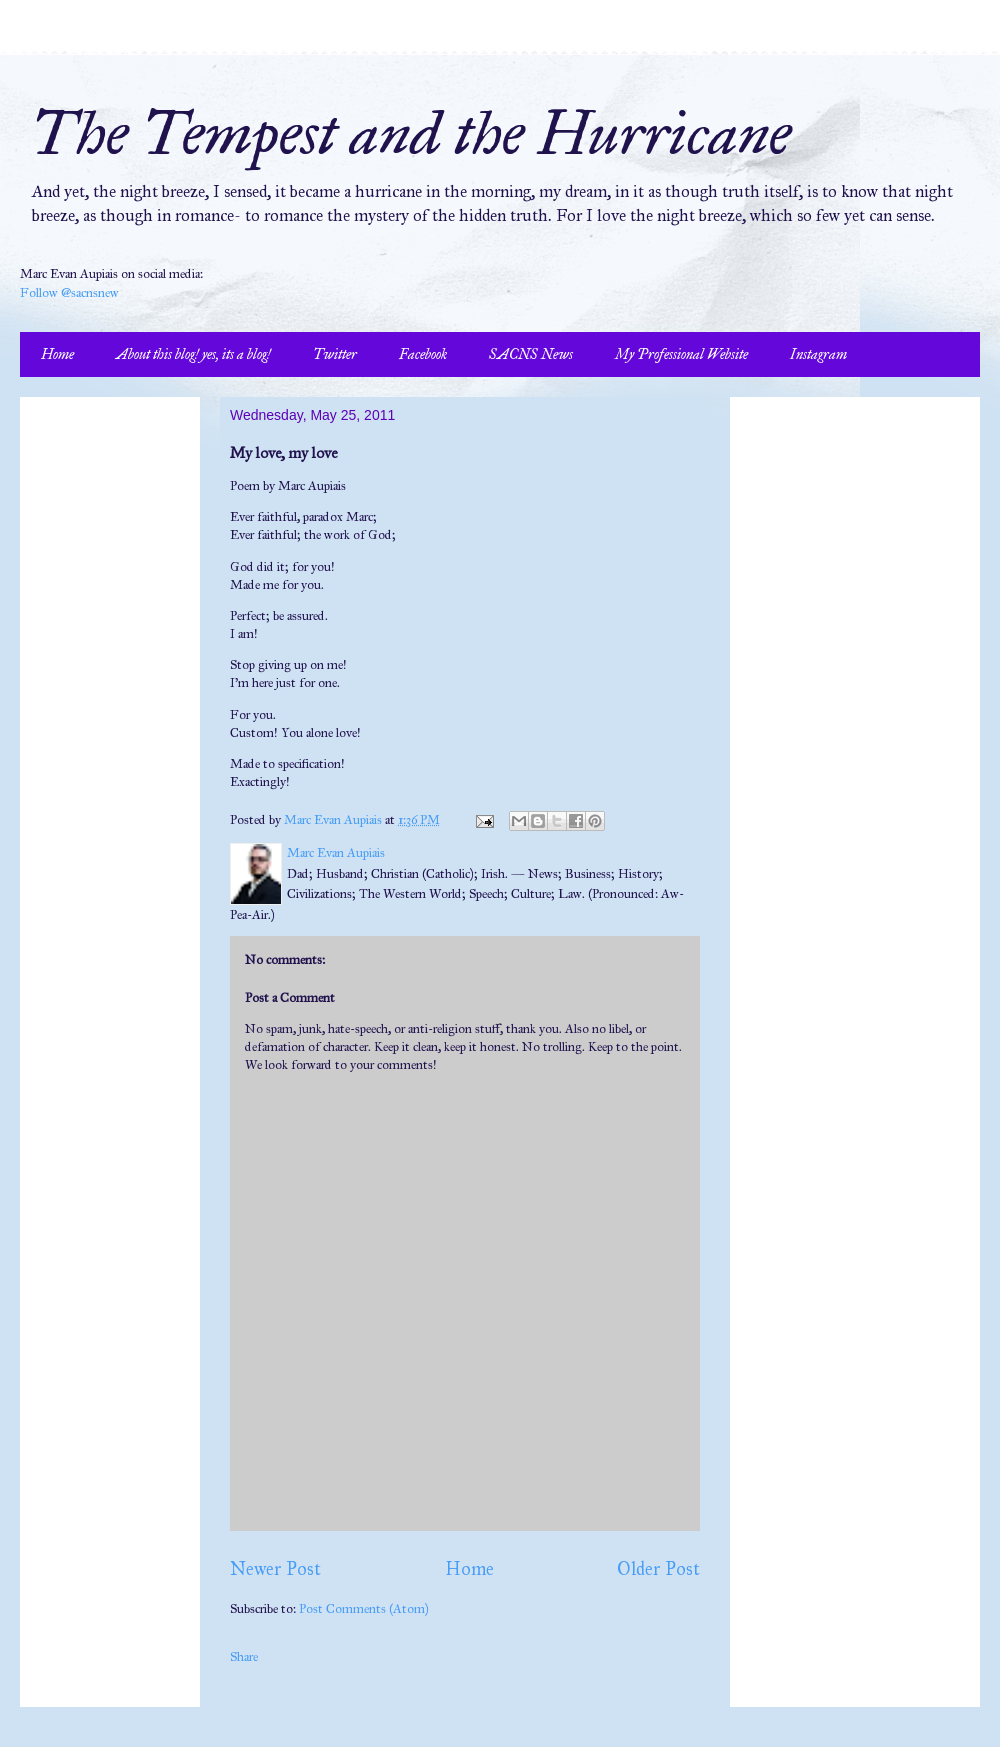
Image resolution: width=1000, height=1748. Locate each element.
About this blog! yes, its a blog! (193, 354)
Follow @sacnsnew (69, 293)
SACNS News (531, 354)
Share (244, 1657)
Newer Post (275, 1569)
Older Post (658, 1569)
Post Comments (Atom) (364, 1609)
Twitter (335, 354)
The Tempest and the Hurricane (410, 133)
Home (57, 354)
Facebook (423, 354)
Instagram (818, 354)
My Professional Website (681, 354)
